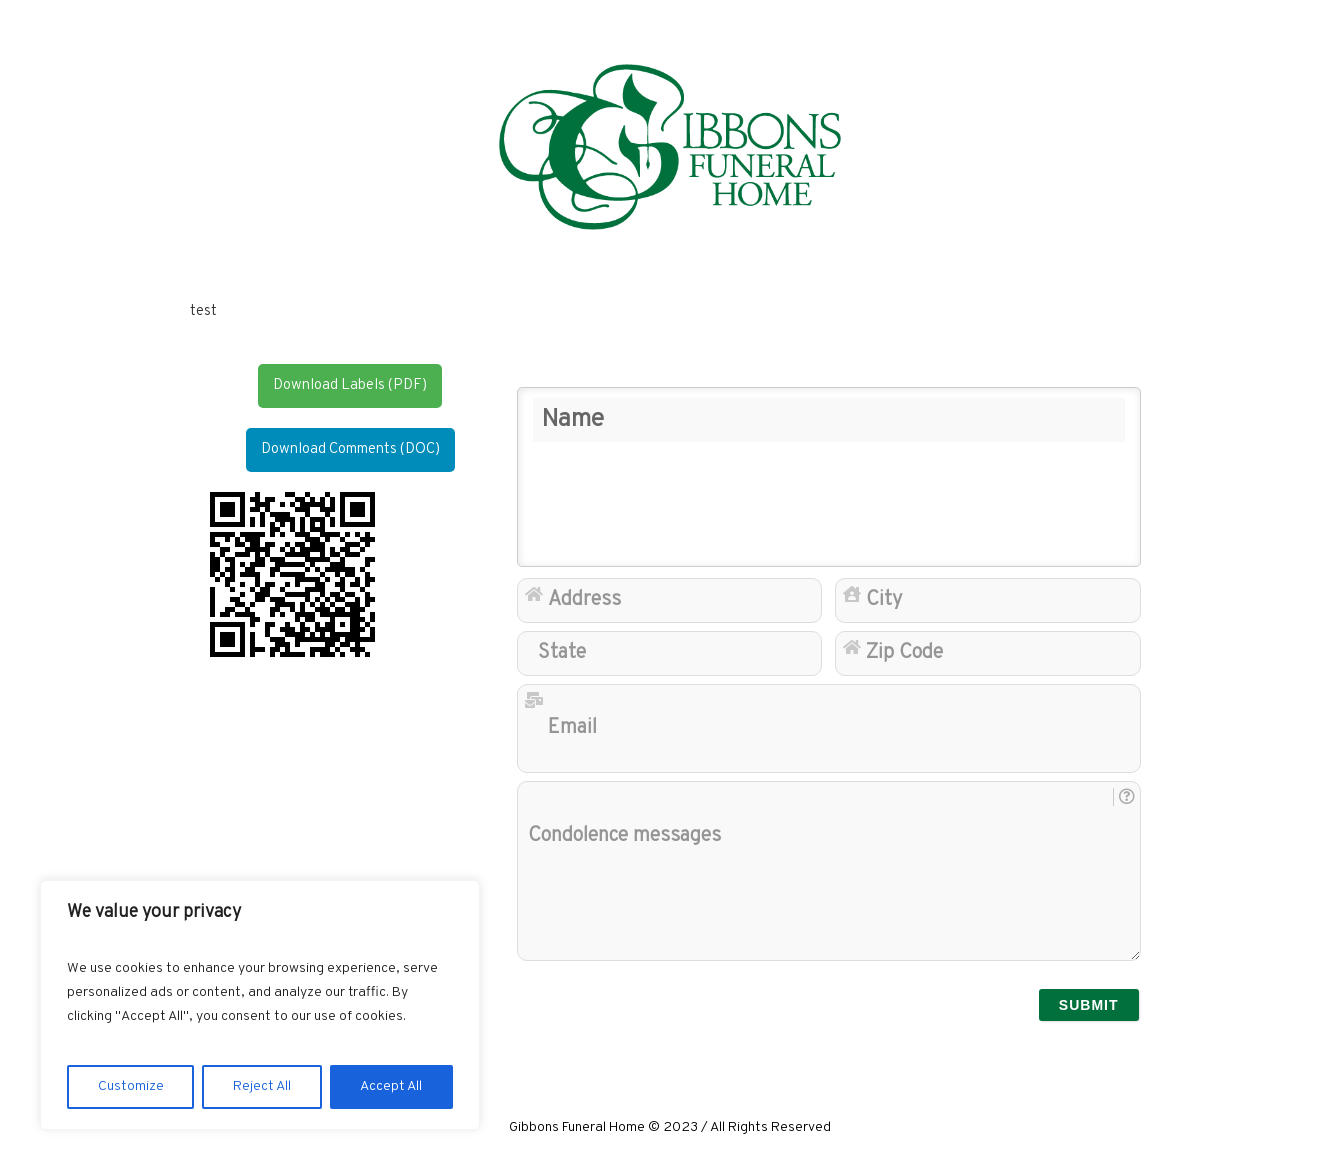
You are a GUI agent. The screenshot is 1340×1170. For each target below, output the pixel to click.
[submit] (1089, 1005)
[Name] (829, 477)
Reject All (262, 1086)
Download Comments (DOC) (350, 449)
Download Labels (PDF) (350, 385)
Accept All (391, 1086)
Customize (131, 1086)
